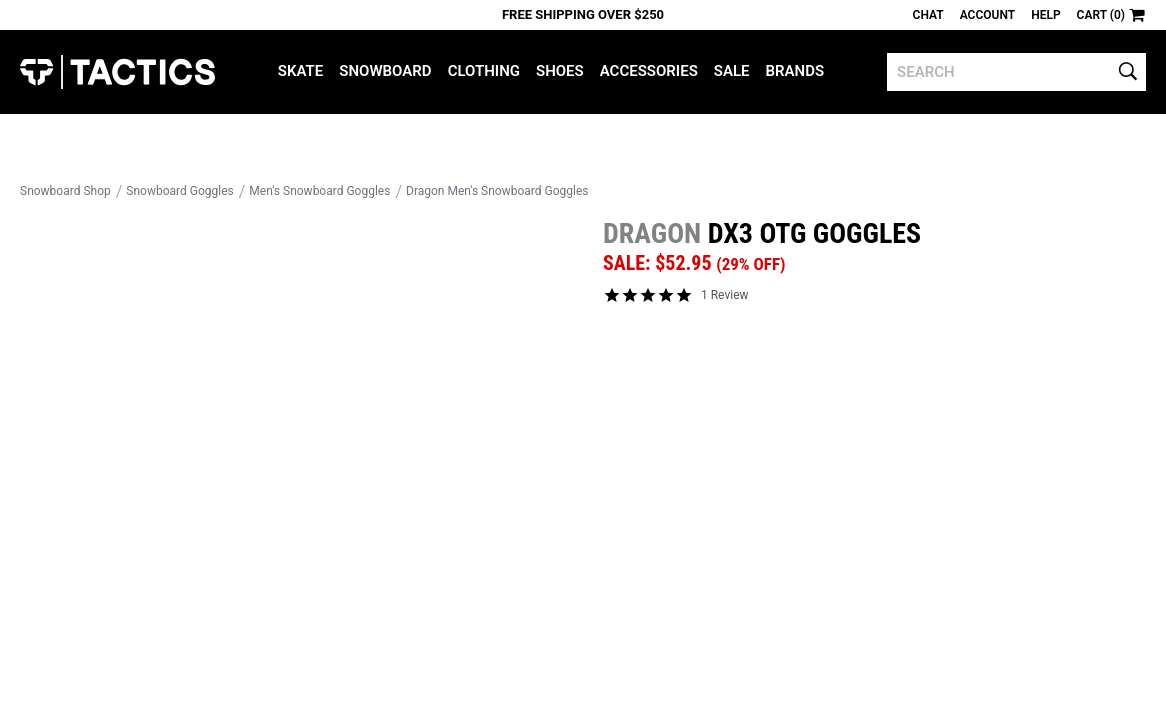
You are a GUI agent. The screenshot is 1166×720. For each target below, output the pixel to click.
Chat (928, 15)
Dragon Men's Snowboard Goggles (497, 191)
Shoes (560, 71)
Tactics (117, 72)
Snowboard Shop (65, 191)
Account (987, 15)
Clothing (484, 71)
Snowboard (385, 71)
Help (1045, 15)
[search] (1016, 72)
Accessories (649, 71)
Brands (795, 71)
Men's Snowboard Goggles (319, 191)
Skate (300, 71)
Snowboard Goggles (179, 191)
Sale (732, 71)
